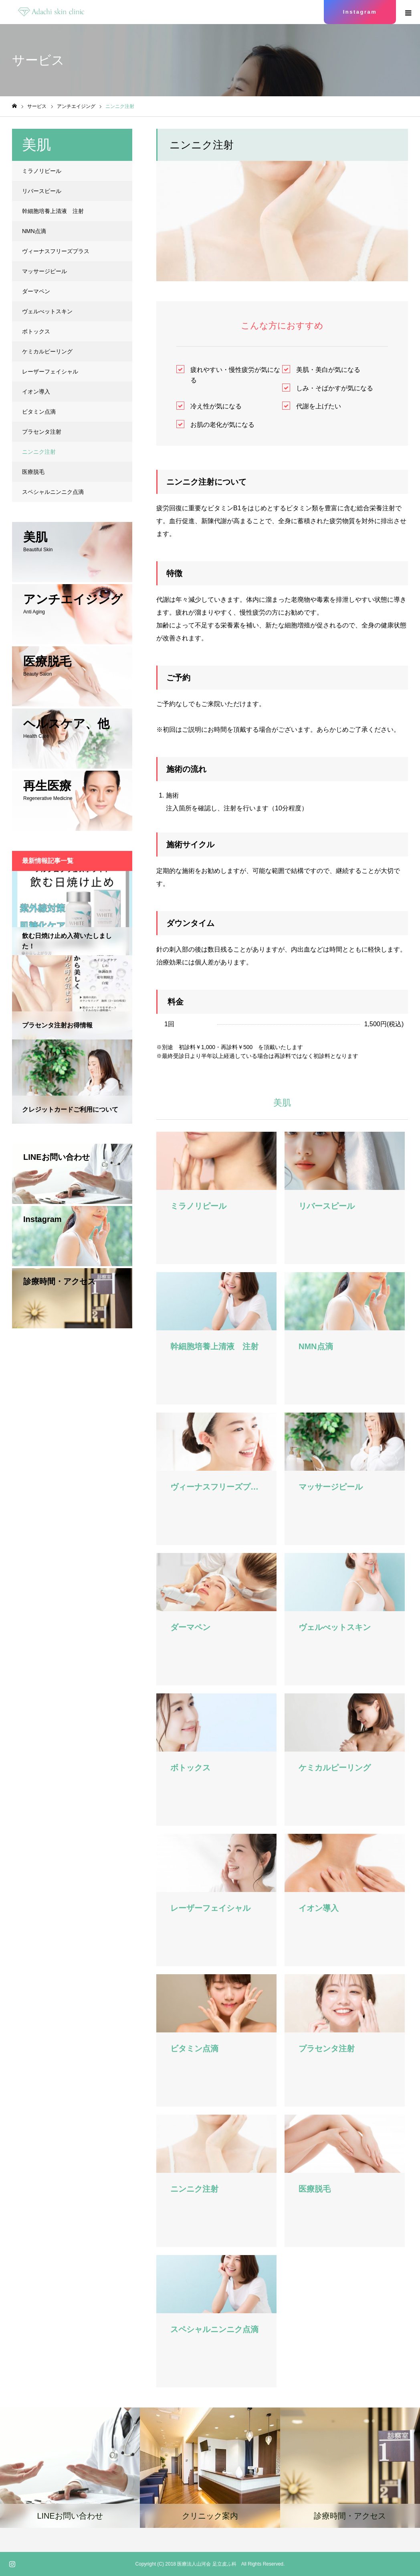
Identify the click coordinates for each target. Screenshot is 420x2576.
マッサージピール (44, 271)
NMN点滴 (34, 231)
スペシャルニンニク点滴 (53, 492)
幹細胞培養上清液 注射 (53, 211)
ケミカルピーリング (47, 351)
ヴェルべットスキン (47, 311)
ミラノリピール (41, 171)
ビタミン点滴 (39, 411)
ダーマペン (36, 291)
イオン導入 (36, 391)
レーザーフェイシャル (50, 371)
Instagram (360, 12)
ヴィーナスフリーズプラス (55, 251)
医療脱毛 (33, 472)
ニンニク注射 (39, 452)
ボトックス (36, 331)
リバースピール (41, 191)
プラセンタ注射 (41, 431)
